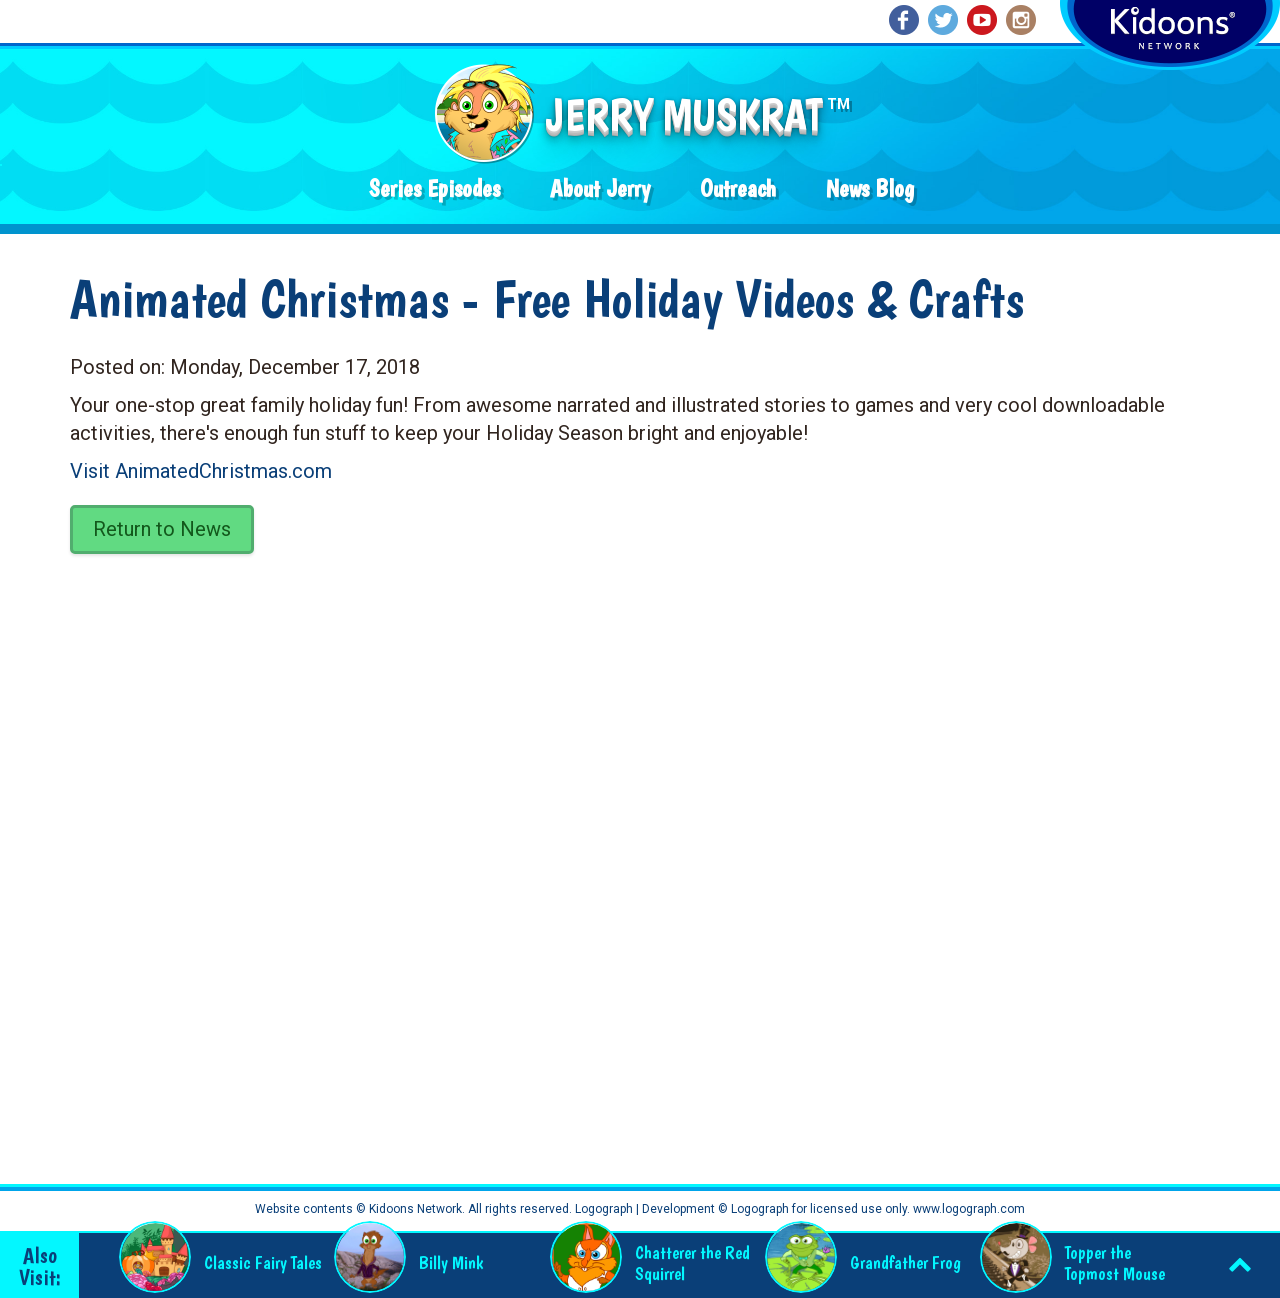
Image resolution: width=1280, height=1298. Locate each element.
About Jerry (600, 188)
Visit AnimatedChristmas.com (201, 471)
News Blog (870, 188)
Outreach (738, 188)
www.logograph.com (967, 1209)
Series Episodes (434, 188)
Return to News (162, 529)
